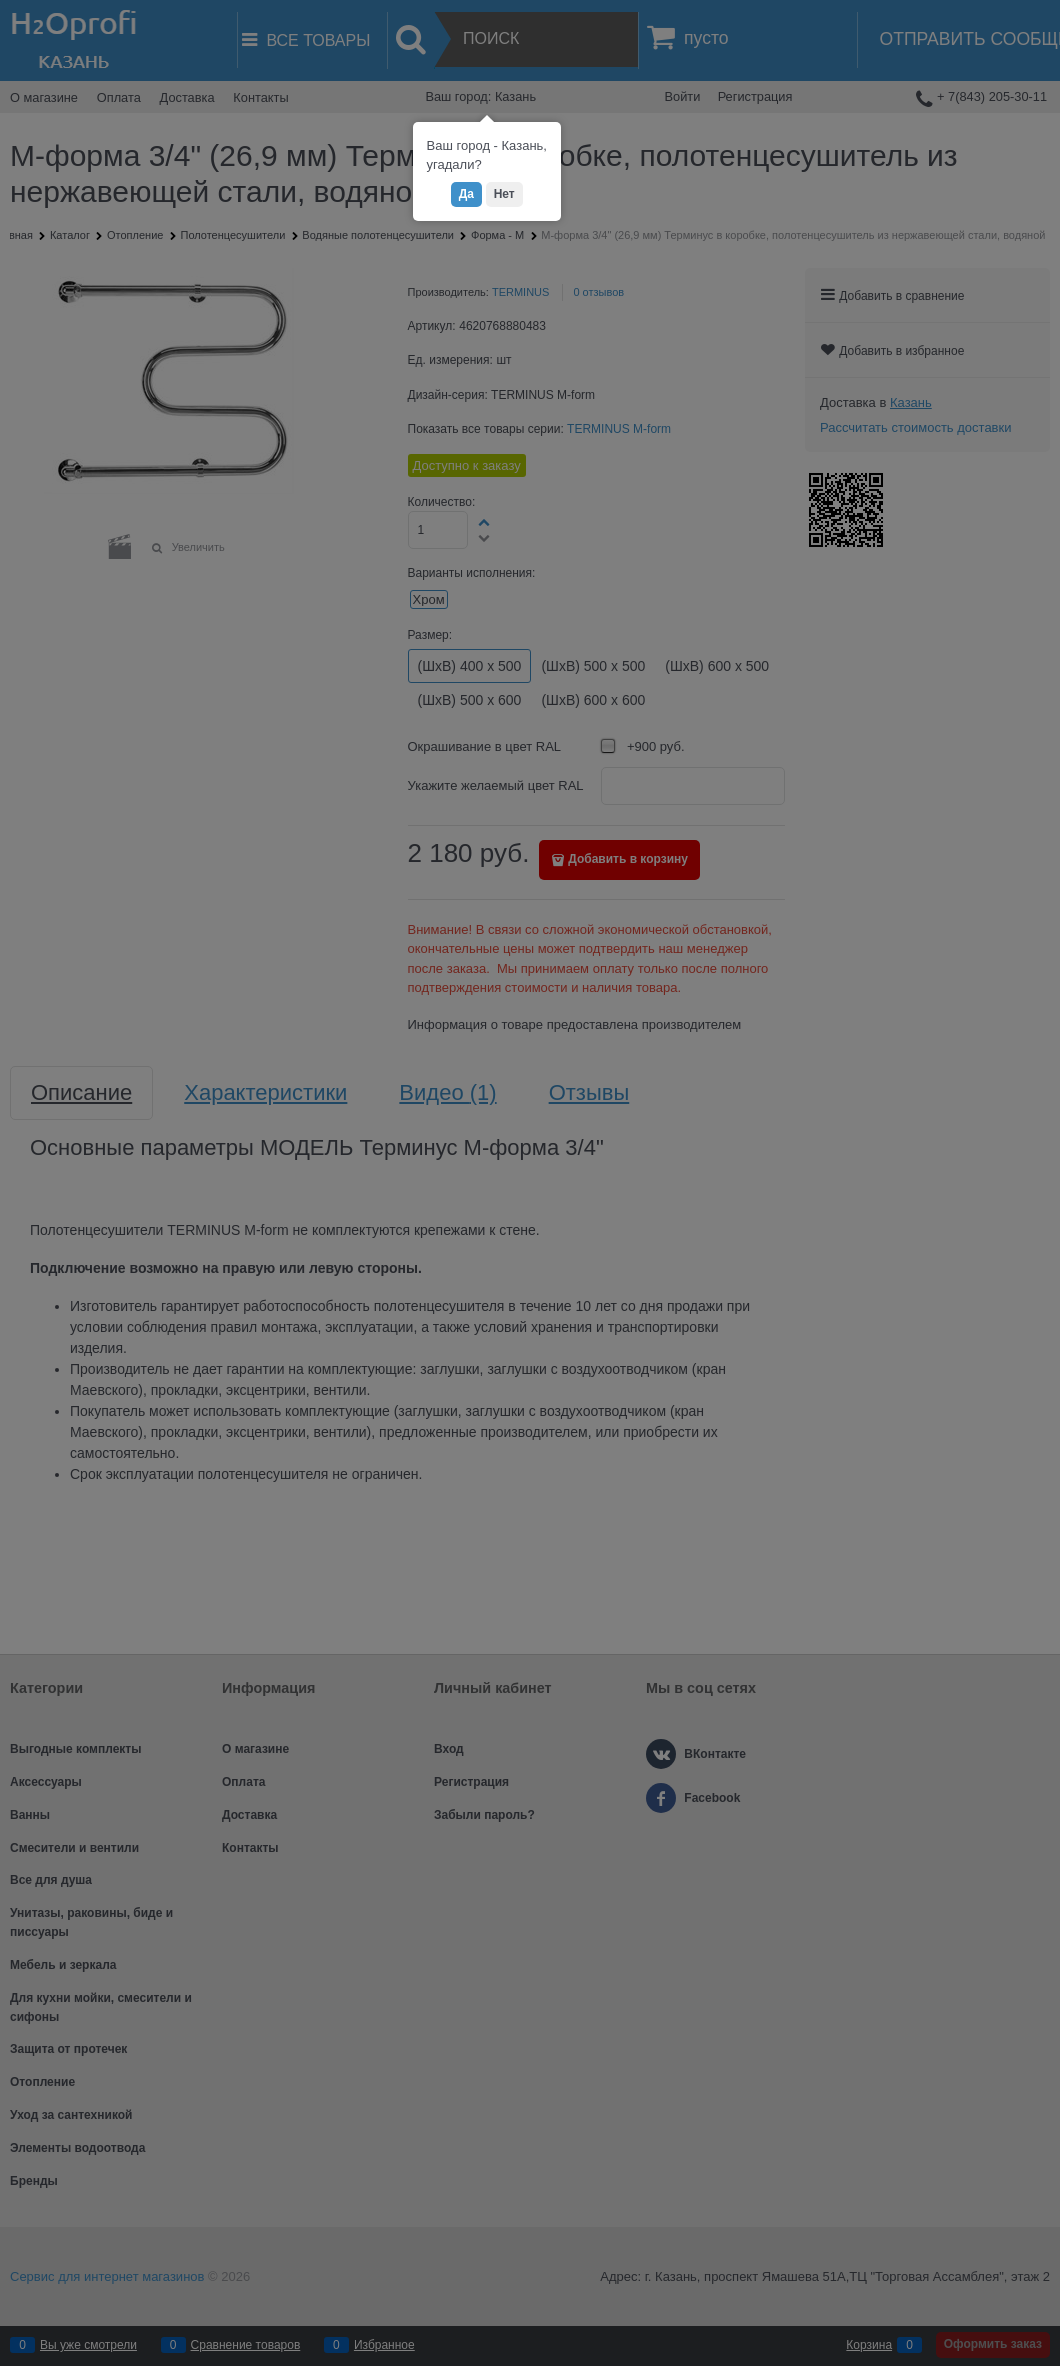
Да (466, 194)
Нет (504, 194)
